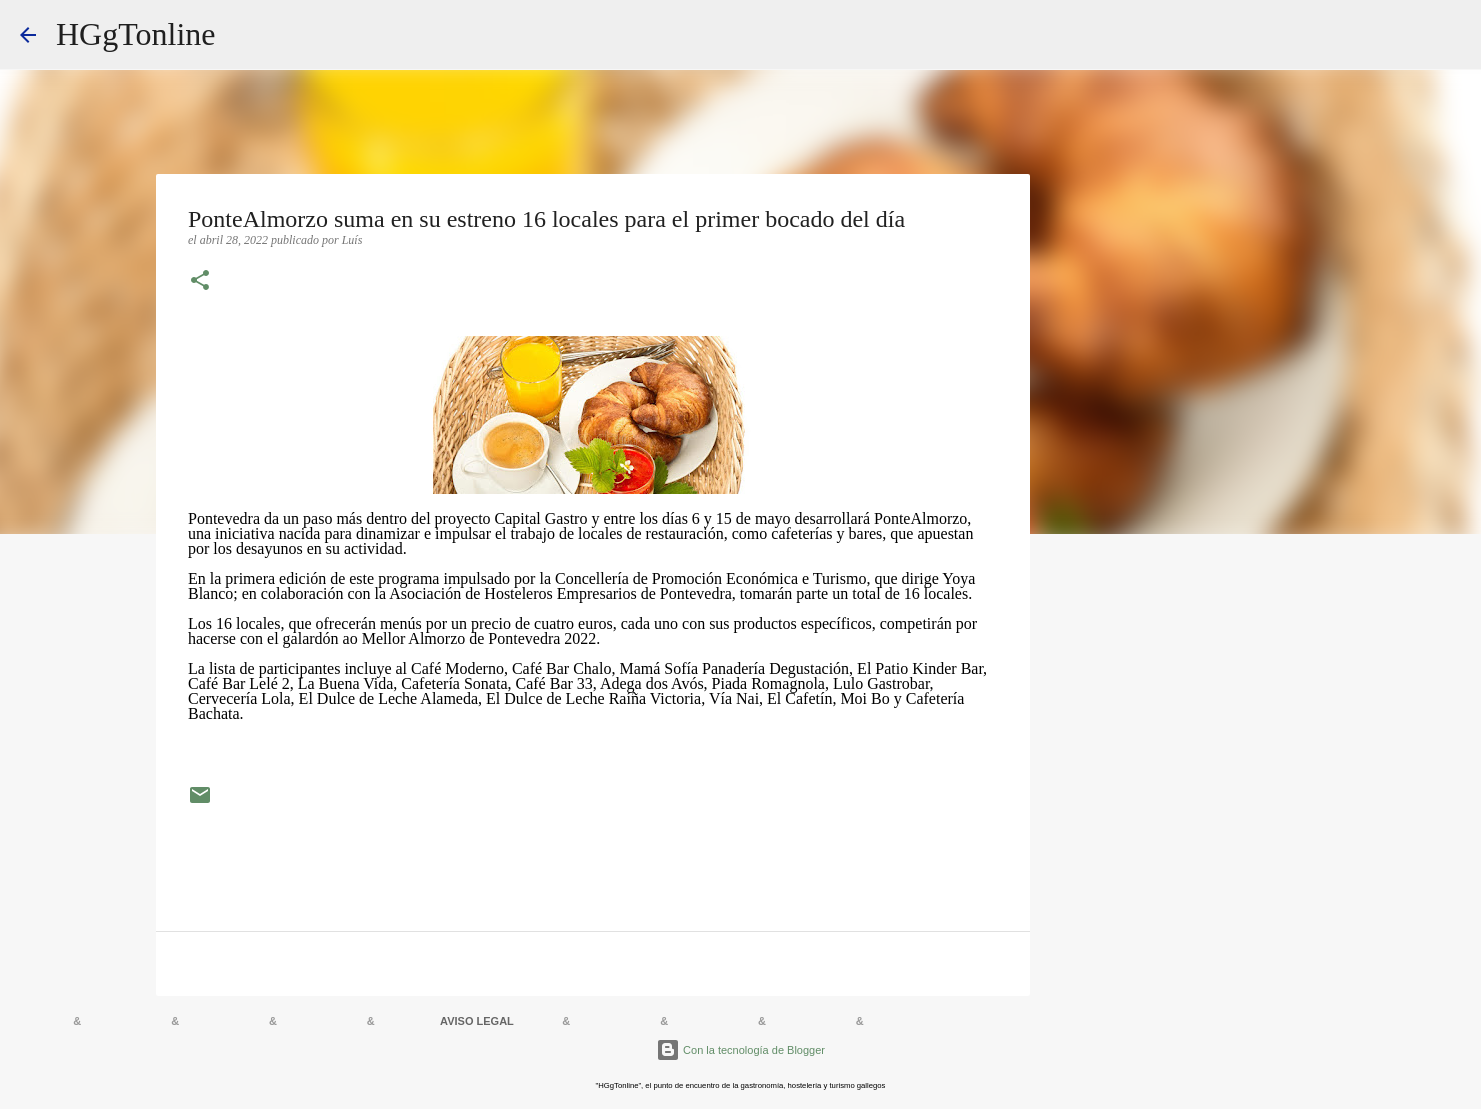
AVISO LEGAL (477, 1021)
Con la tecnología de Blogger (740, 1050)
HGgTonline (136, 34)
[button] (200, 282)
